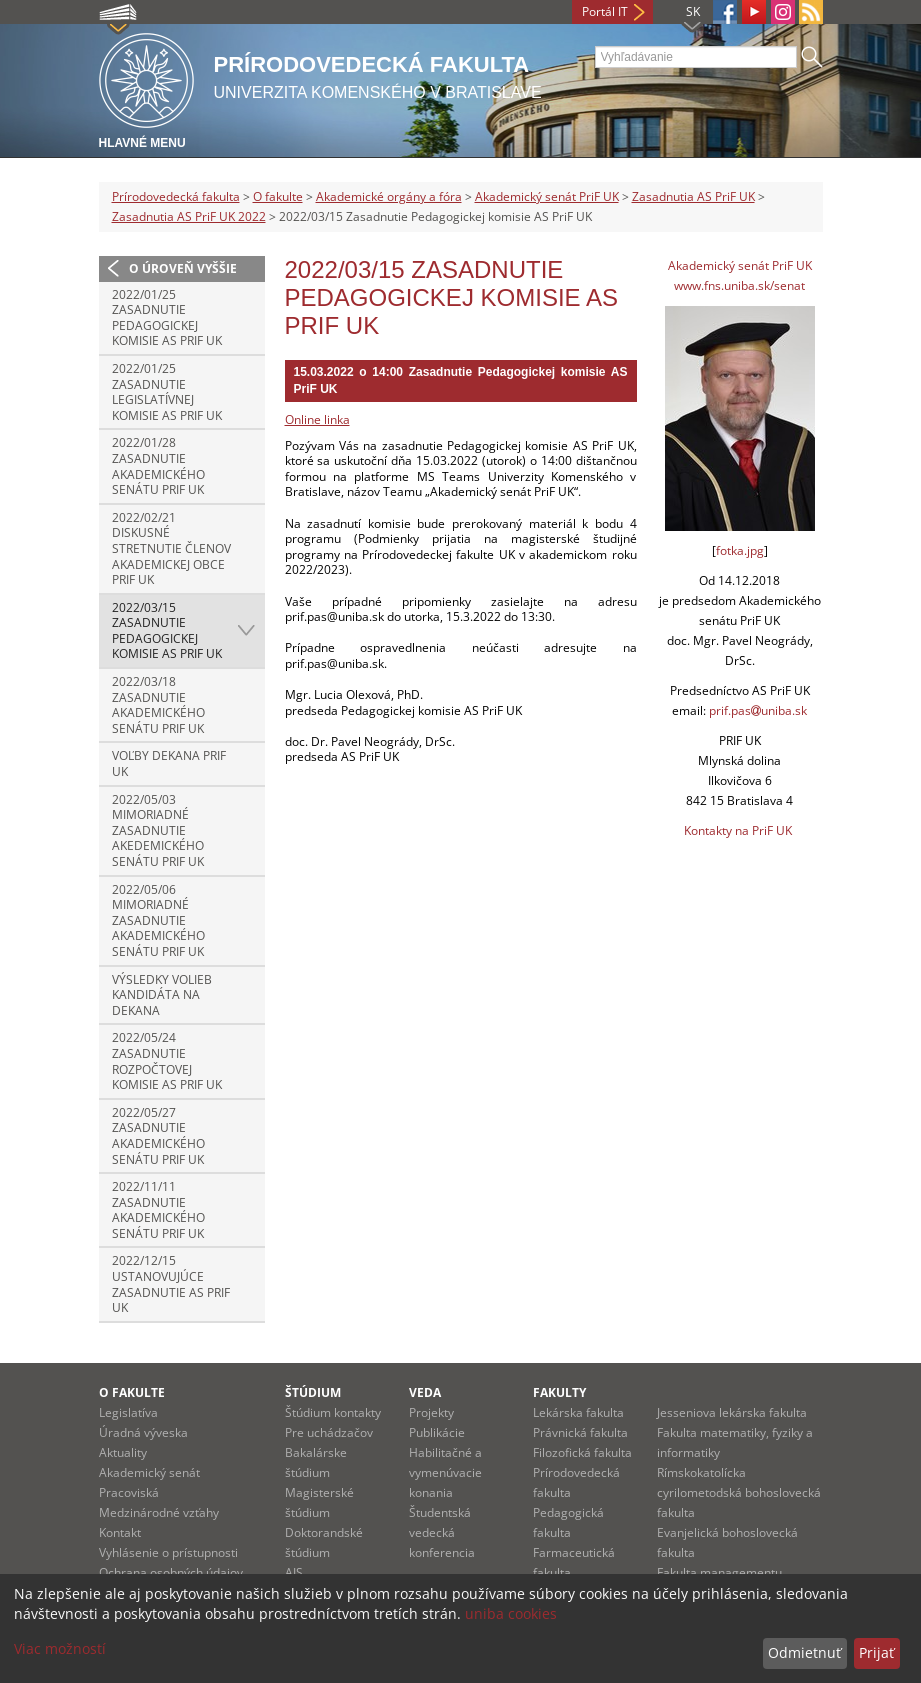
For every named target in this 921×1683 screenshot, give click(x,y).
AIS (294, 1572)
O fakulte (278, 196)
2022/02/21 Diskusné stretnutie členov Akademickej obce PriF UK (171, 548)
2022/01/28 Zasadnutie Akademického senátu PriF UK (158, 466)
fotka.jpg (740, 550)
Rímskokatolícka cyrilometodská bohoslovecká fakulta (739, 1492)
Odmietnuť (804, 1652)
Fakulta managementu (719, 1572)
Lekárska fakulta (578, 1412)
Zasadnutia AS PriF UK (693, 196)
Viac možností (60, 1648)
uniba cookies (511, 1613)
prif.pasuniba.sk (758, 710)
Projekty (431, 1412)
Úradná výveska (143, 1432)
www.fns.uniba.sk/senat (739, 285)
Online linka (317, 419)
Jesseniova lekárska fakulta (732, 1412)
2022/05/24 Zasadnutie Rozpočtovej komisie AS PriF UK (167, 1061)
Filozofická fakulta (582, 1452)
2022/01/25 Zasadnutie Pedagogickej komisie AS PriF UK (167, 318)
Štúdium (313, 1392)
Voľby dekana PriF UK (169, 763)
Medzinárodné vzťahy (159, 1512)
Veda (425, 1392)
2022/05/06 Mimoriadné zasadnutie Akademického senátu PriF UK (158, 920)
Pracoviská (129, 1492)
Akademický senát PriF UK (547, 196)
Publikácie (437, 1432)
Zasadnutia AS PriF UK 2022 (189, 216)
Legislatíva (128, 1412)
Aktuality (123, 1452)
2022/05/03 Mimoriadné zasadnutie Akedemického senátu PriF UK (158, 830)
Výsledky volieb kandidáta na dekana (162, 995)
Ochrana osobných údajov (171, 1572)
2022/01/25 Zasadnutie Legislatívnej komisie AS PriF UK (167, 392)
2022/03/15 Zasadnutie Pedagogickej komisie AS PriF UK (167, 631)
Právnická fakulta (580, 1432)
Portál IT (605, 11)
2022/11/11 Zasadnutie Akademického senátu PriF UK (158, 1210)
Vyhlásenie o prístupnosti (168, 1552)
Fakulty (559, 1392)
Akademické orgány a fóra (389, 196)
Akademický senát (149, 1472)
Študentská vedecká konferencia (442, 1532)
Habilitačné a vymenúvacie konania (445, 1472)
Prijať (876, 1652)
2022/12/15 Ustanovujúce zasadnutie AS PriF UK (171, 1284)
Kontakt (120, 1532)
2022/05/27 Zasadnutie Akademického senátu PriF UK (158, 1136)
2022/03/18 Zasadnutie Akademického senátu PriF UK (158, 705)
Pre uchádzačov (329, 1432)
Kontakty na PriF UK (738, 830)
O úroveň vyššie (183, 268)
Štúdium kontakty (333, 1412)
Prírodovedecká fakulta (176, 196)
